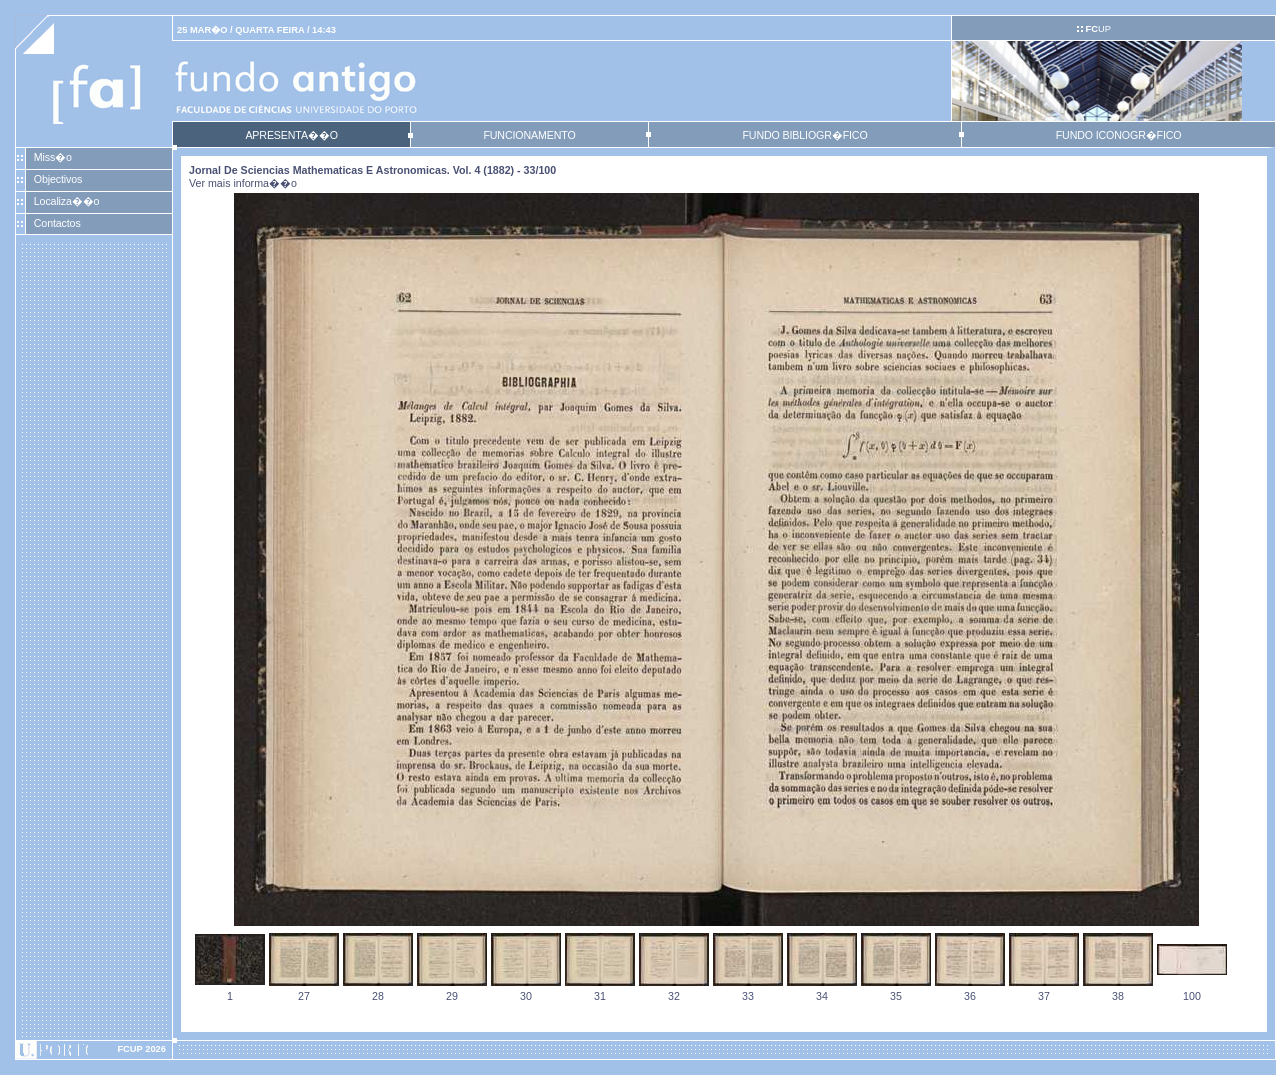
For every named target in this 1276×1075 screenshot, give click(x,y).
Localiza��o (67, 201)
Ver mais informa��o (243, 183)
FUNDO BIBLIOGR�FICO (804, 135)
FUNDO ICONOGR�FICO (1119, 135)
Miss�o (53, 157)
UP (1097, 29)
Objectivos (58, 179)
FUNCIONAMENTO (529, 135)
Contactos (57, 223)
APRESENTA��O (291, 135)
